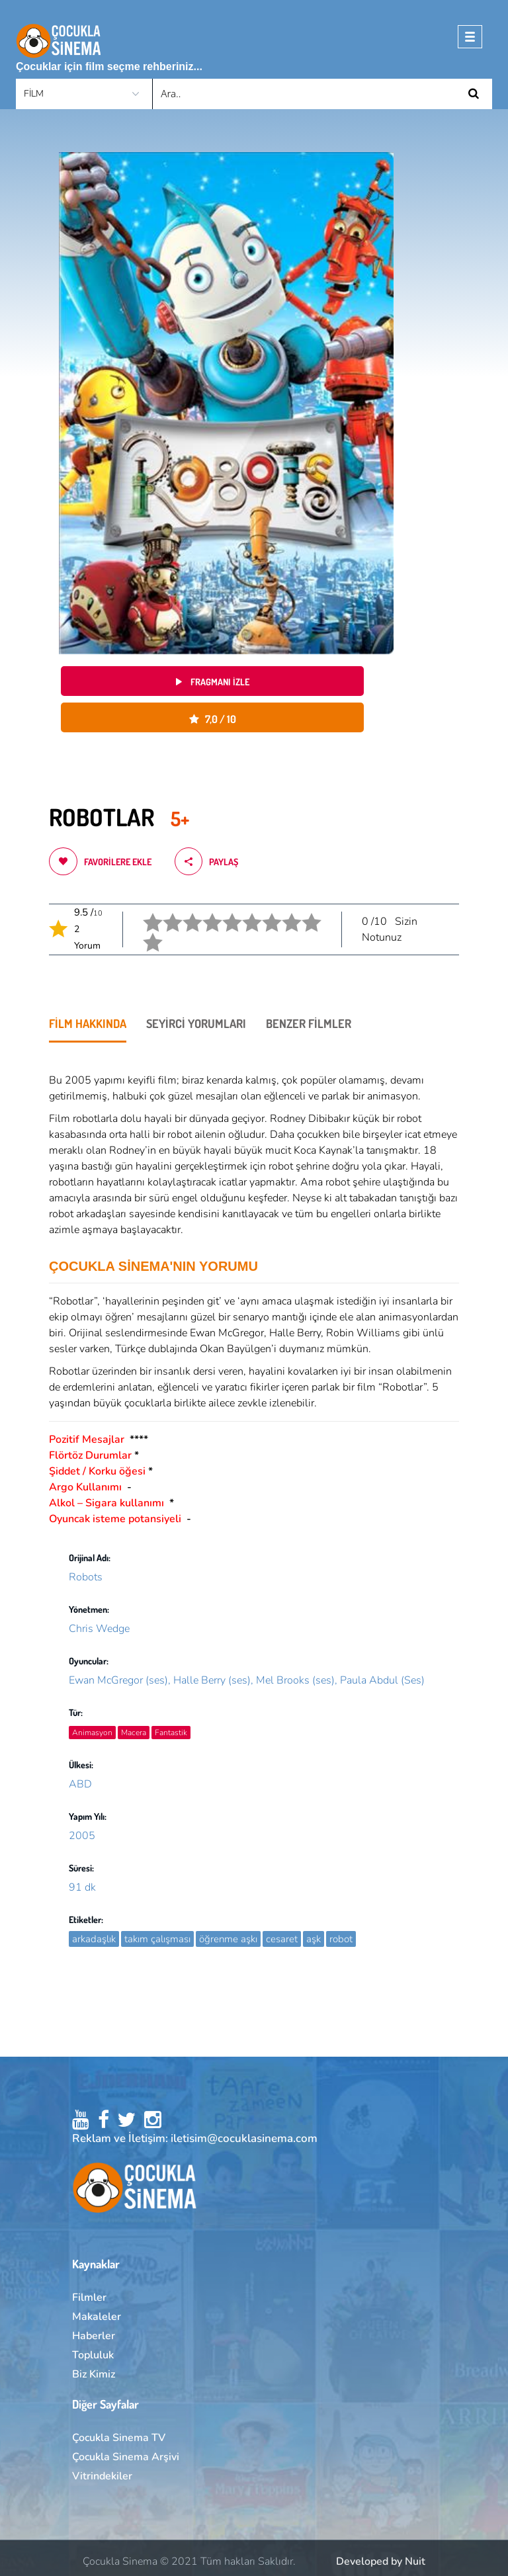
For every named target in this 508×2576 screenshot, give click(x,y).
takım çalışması (157, 1939)
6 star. (243, 912)
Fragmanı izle (212, 681)
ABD (80, 1784)
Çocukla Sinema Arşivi (125, 2457)
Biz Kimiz (93, 2374)
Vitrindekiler (102, 2476)
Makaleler (96, 2316)
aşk (313, 1939)
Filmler (89, 2297)
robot (341, 1939)
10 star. (144, 932)
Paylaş (206, 861)
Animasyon (92, 1732)
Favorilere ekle (100, 861)
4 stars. (204, 912)
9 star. (303, 912)
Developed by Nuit (380, 2561)
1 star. (144, 912)
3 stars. (184, 912)
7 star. (263, 912)
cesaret (282, 1939)
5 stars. (224, 912)
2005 (82, 1835)
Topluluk (93, 2355)
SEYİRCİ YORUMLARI (196, 1023)
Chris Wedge (99, 1628)
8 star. (283, 912)
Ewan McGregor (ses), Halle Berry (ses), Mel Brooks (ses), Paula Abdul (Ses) (247, 1680)
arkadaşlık (94, 1939)
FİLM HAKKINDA (87, 1023)
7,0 (212, 719)
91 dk (82, 1887)
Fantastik (171, 1732)
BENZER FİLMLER (308, 1023)
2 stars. (164, 912)
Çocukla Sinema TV (118, 2437)
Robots (86, 1577)
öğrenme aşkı (228, 1939)
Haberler (93, 2336)
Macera (133, 1732)
